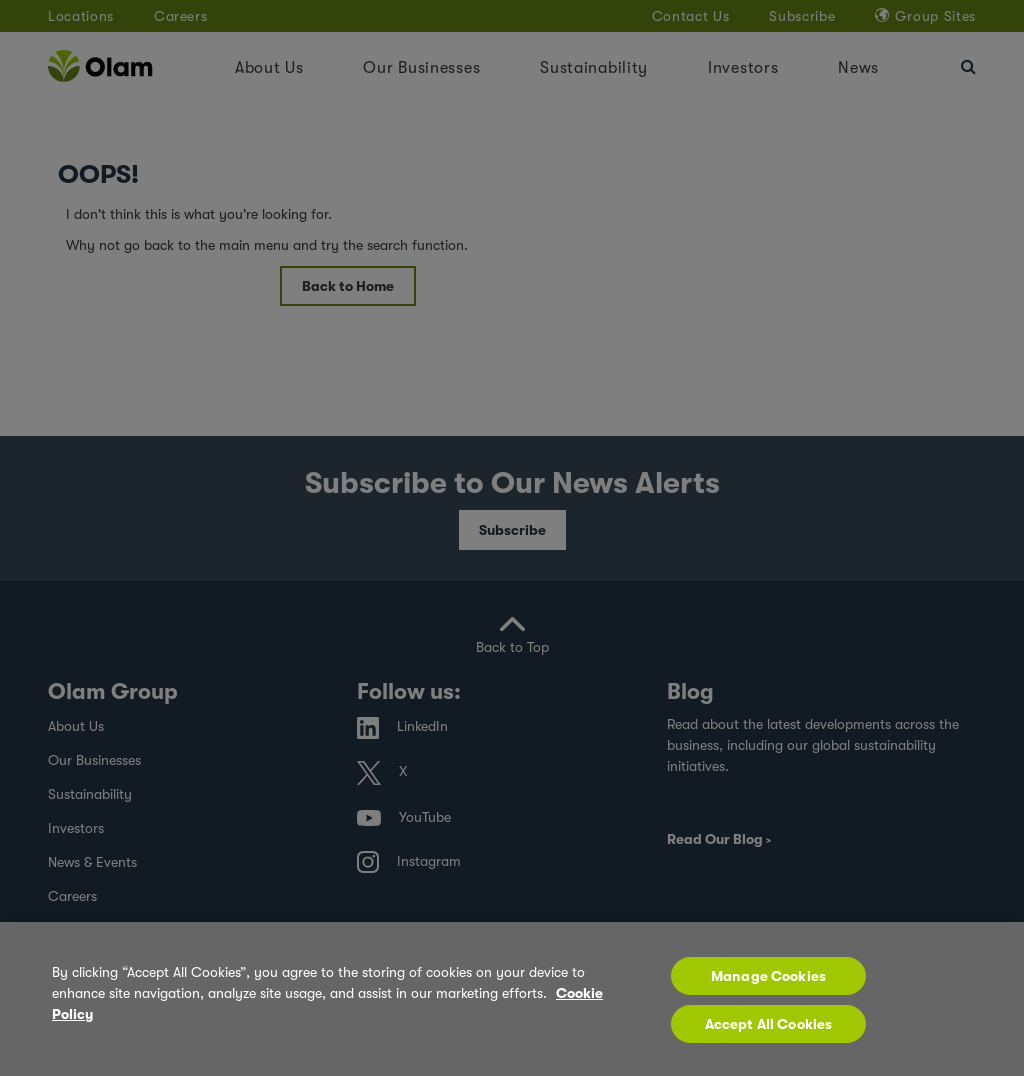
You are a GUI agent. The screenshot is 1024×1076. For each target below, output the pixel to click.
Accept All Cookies (769, 1035)
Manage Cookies (768, 987)
